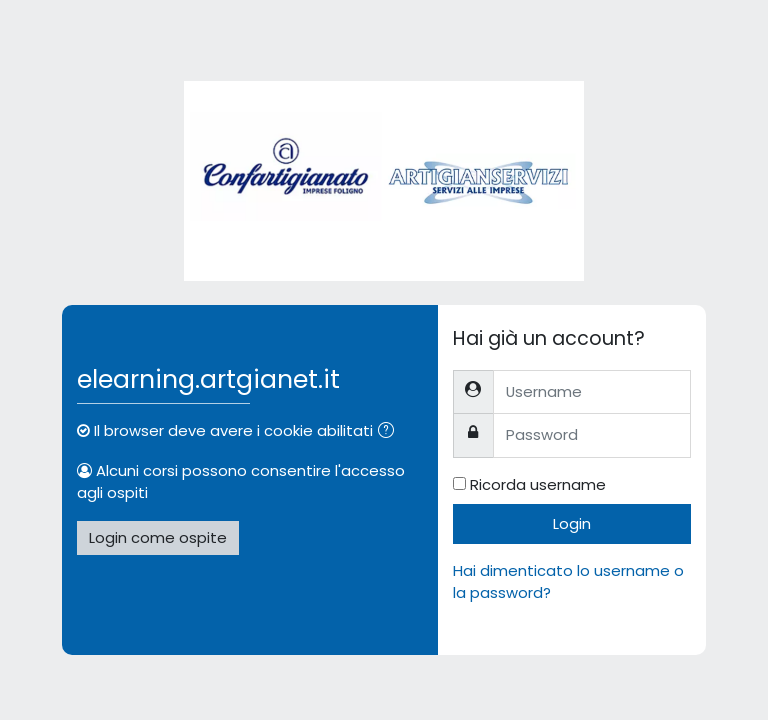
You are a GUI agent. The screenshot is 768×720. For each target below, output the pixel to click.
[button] (390, 432)
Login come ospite (158, 537)
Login (572, 523)
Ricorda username (538, 484)
